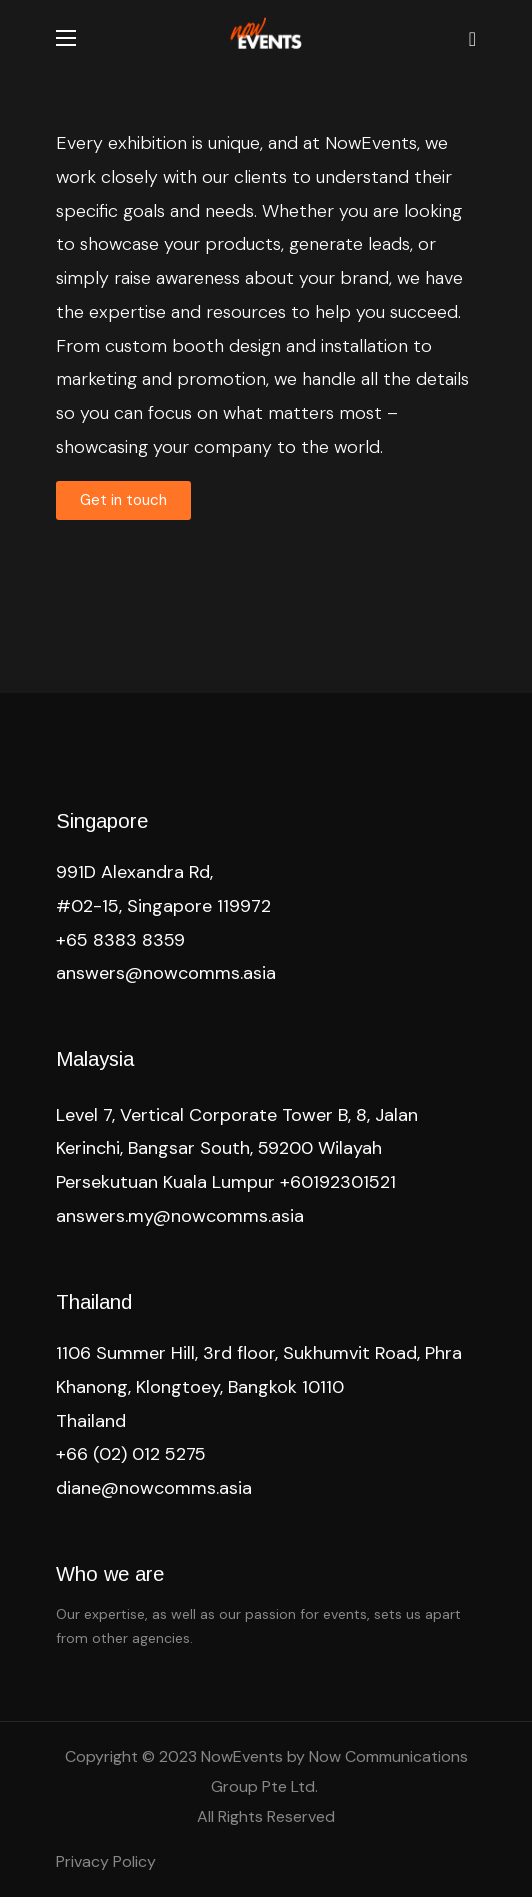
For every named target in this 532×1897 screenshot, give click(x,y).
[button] (472, 38)
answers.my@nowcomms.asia (180, 1216)
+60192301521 (338, 1182)
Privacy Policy (106, 1861)
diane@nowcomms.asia (154, 1488)
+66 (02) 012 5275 (131, 1454)
